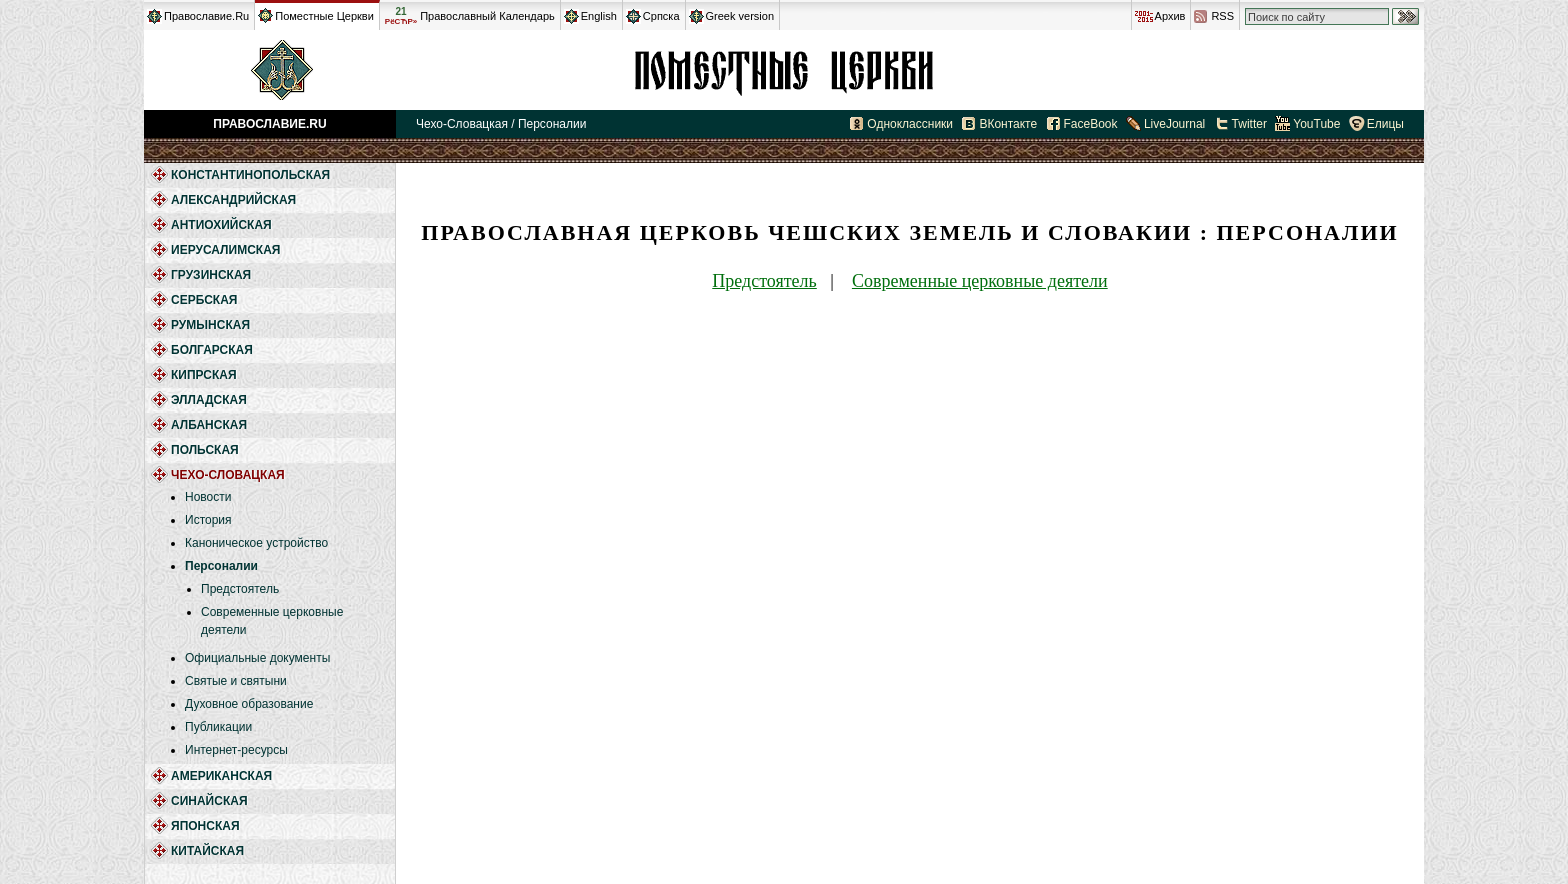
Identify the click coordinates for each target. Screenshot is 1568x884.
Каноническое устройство (256, 543)
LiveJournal (1174, 124)
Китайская (207, 851)
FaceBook (1091, 124)
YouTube (1316, 124)
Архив (1170, 16)
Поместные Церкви (324, 16)
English (599, 16)
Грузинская (211, 275)
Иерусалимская (225, 250)
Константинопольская (250, 175)
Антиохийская (221, 225)
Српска (661, 16)
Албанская (209, 425)
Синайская (209, 801)
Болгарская (212, 350)
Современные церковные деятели (980, 281)
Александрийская (233, 200)
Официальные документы (257, 658)
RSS (1222, 16)
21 (401, 16)
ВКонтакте (1008, 124)
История (208, 520)
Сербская (204, 300)
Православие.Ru (206, 16)
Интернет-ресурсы (236, 750)
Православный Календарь (487, 16)
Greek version (740, 16)
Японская (205, 826)
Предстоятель (240, 589)
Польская (205, 450)
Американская (221, 776)
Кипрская (204, 375)
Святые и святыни (236, 681)
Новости (208, 497)
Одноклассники (910, 124)
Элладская (209, 400)
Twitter (1249, 124)
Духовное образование (249, 704)
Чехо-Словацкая (784, 70)
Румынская (210, 325)
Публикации (218, 727)
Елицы (1385, 124)
